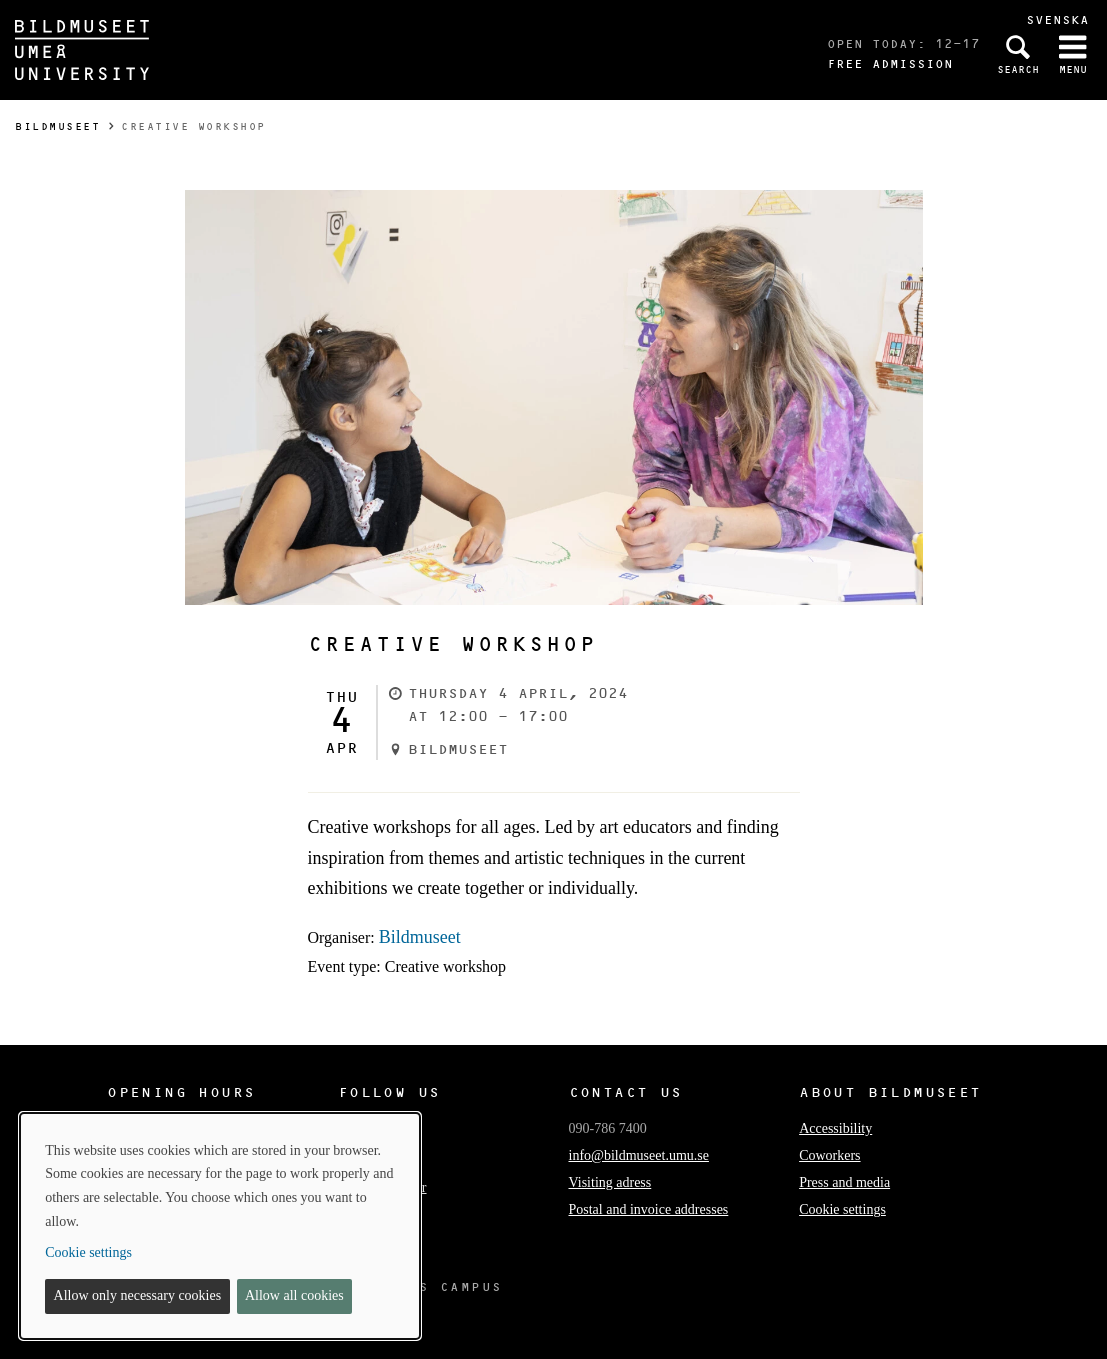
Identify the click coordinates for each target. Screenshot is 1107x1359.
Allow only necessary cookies (138, 1295)
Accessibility (835, 1128)
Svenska (1057, 19)
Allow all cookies (294, 1295)
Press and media (844, 1182)
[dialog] (220, 1226)
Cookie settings (842, 1209)
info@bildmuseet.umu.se (639, 1155)
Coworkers (829, 1155)
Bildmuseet (57, 126)
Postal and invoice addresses (649, 1209)
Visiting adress (610, 1182)
